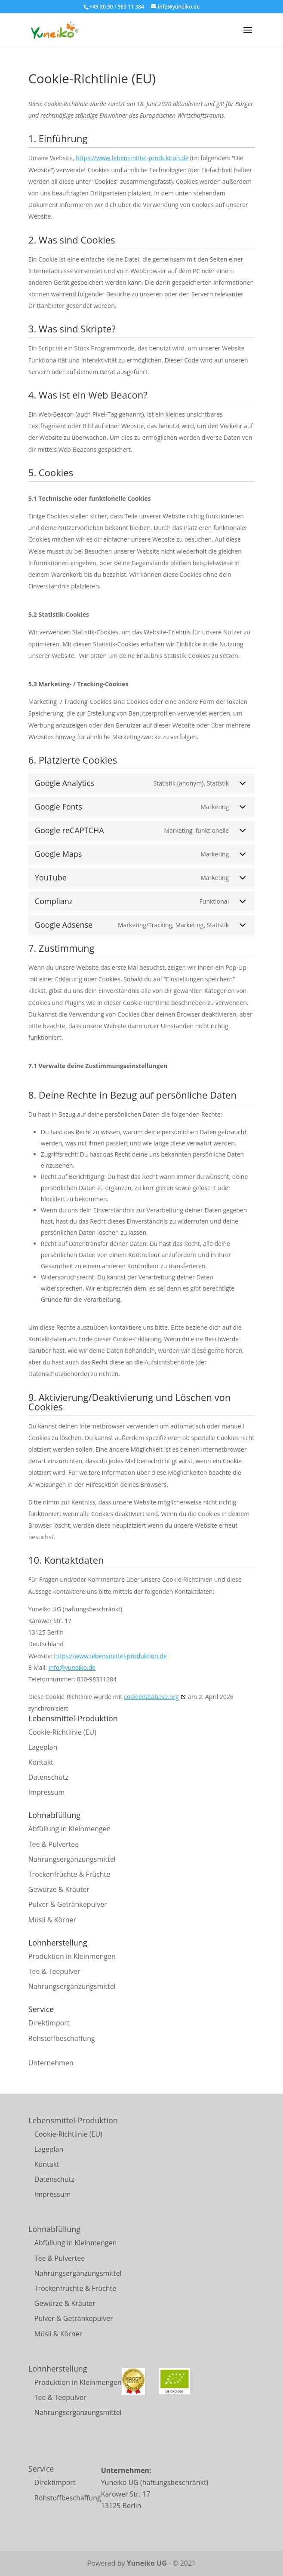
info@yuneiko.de (72, 1667)
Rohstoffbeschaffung (61, 2038)
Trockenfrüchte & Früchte (69, 1874)
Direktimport (49, 2023)
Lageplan (42, 1747)
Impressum (46, 1792)
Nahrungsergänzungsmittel (72, 1859)
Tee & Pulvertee (53, 1844)
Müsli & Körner (52, 1919)
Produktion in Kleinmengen (72, 1956)
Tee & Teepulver (54, 1971)
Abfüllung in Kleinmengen (69, 1828)
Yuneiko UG (147, 2563)
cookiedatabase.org (151, 1697)
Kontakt (40, 1762)
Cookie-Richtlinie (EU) (62, 1732)
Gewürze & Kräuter (58, 1889)
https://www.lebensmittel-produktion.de (132, 158)
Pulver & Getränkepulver (67, 1904)
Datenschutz (48, 1777)
